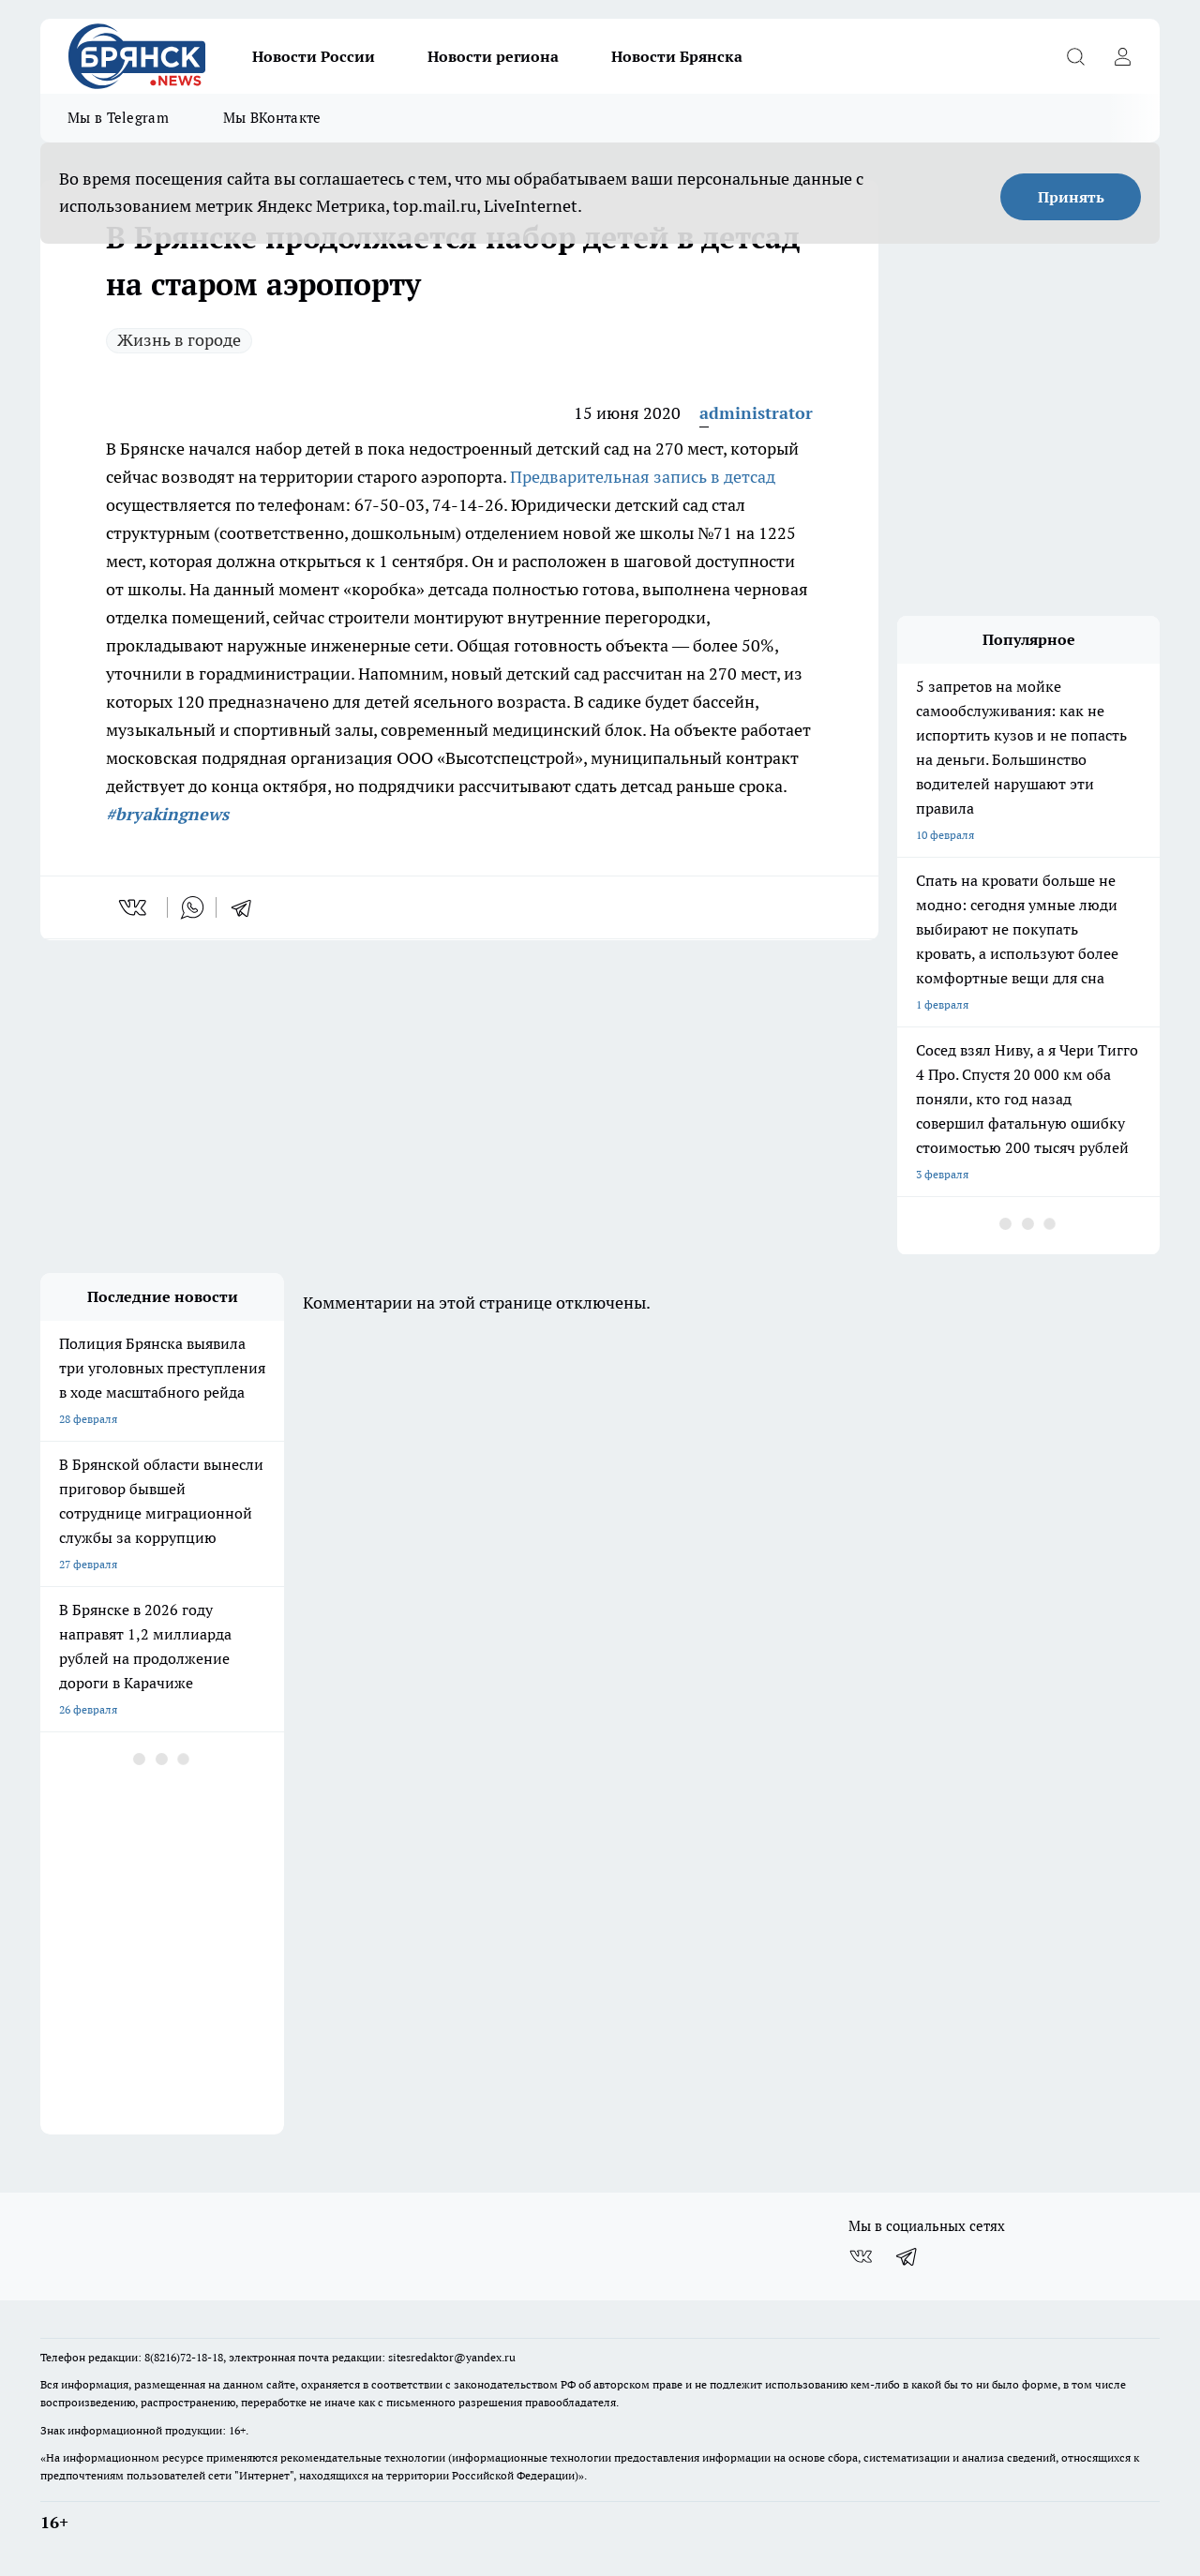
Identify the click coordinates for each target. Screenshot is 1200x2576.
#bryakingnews (167, 814)
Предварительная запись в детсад (642, 476)
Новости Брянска (676, 56)
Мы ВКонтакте (272, 118)
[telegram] (247, 907)
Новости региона (493, 56)
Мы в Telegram (118, 118)
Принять (1071, 196)
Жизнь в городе (179, 340)
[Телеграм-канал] (907, 2256)
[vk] (134, 907)
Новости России (313, 56)
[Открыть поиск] (1075, 56)
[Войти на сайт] (1122, 56)
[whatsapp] (192, 907)
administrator (756, 413)
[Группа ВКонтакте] (860, 2256)
